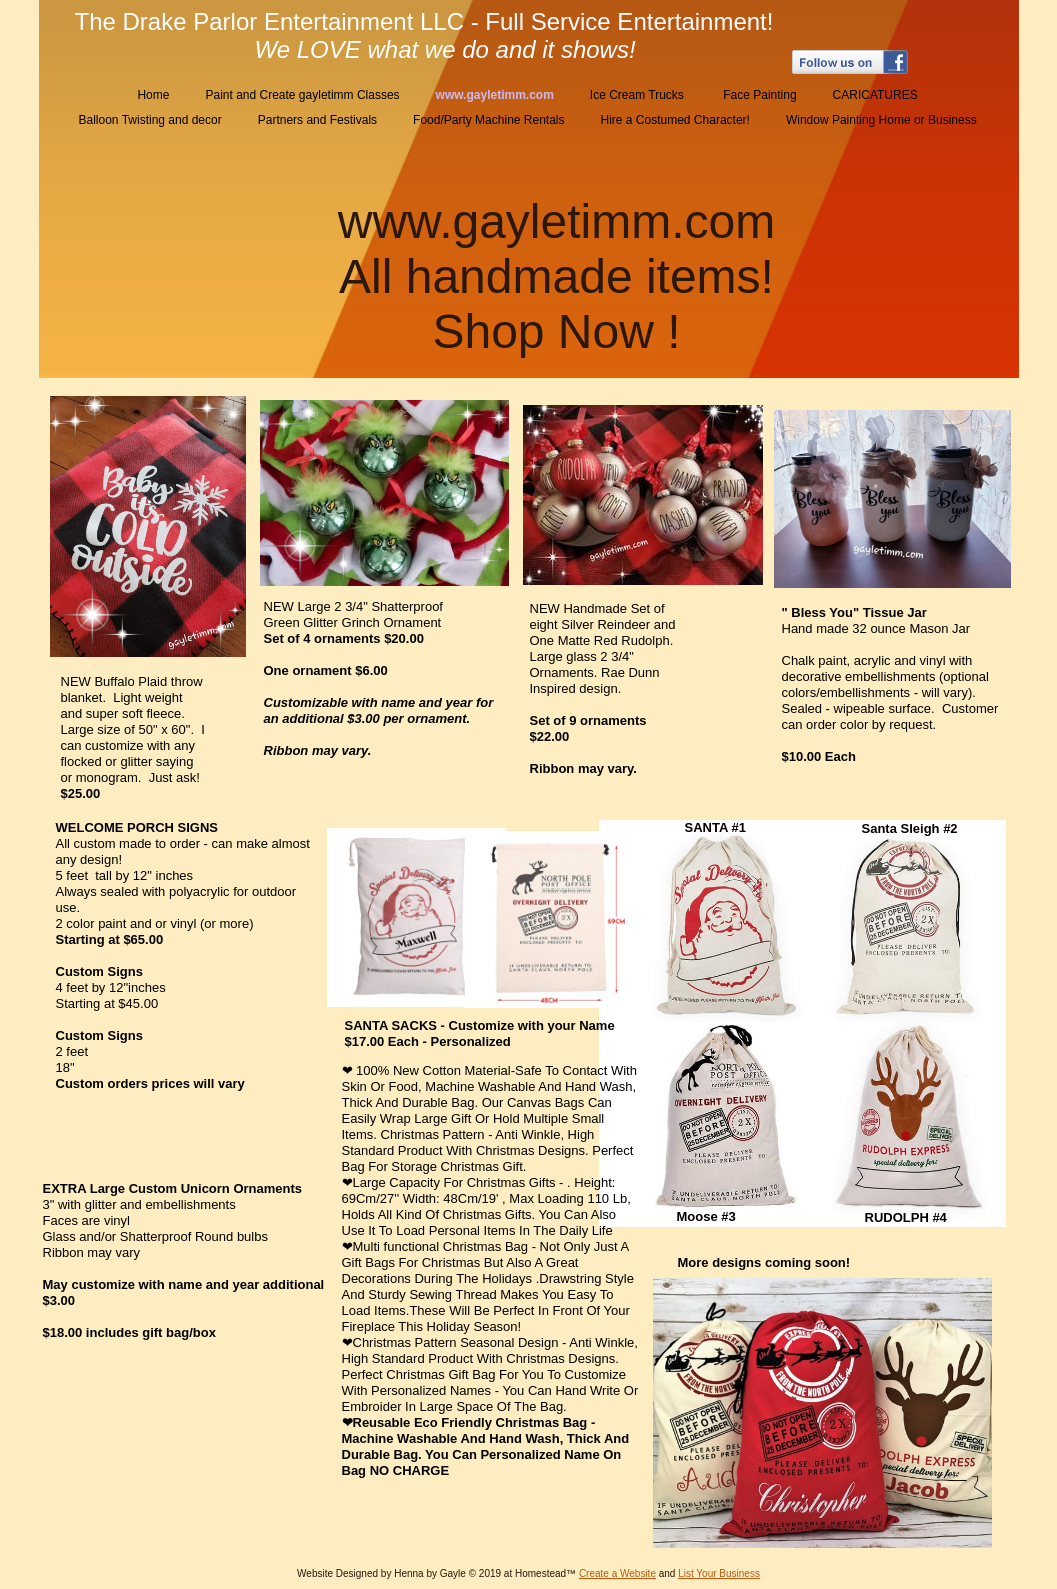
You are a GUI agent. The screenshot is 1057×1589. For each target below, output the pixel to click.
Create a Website (617, 1573)
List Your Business (719, 1573)
